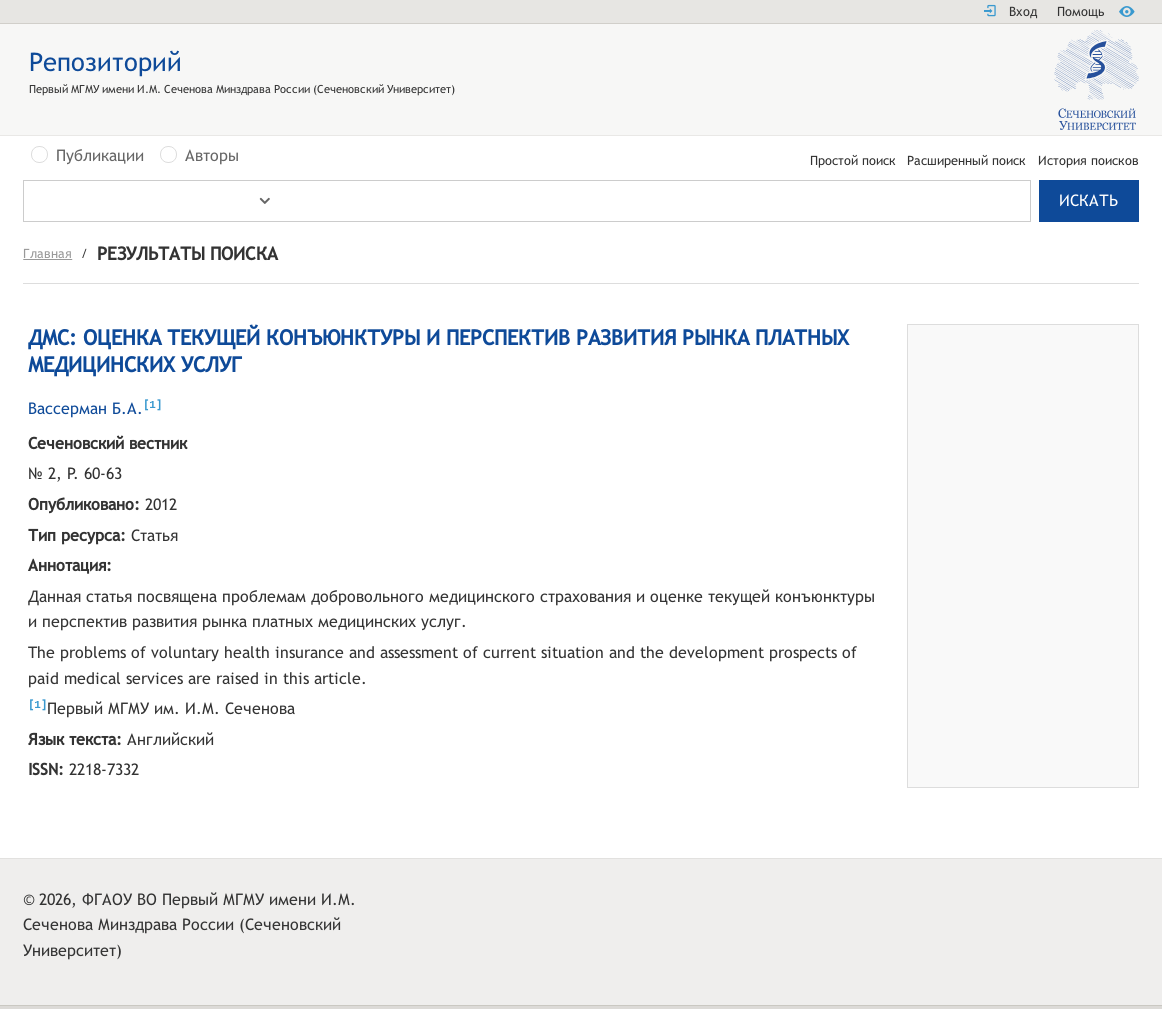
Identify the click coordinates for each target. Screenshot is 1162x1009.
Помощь (1080, 11)
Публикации (100, 156)
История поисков (1088, 161)
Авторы (212, 156)
